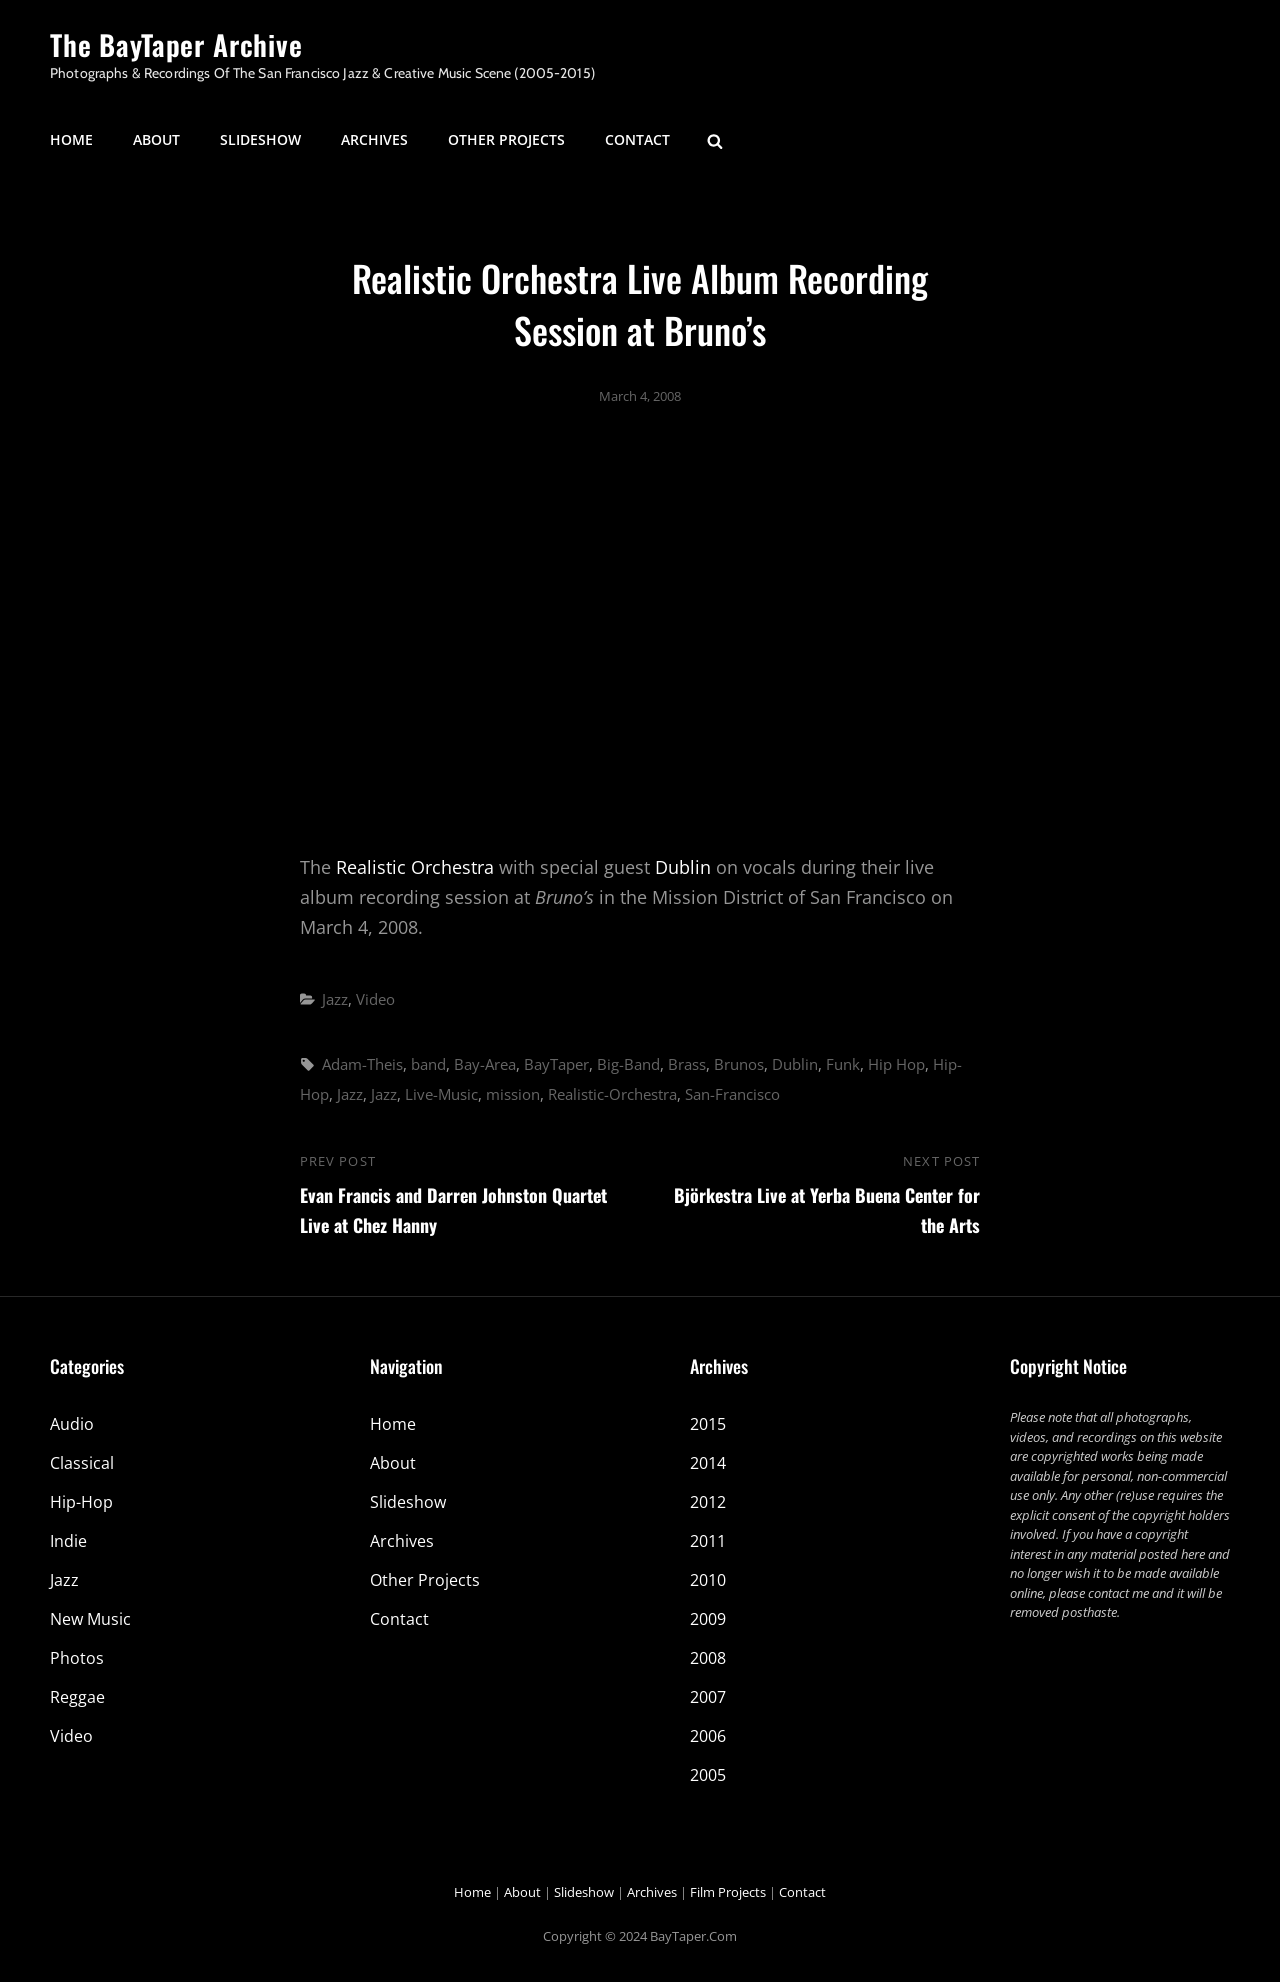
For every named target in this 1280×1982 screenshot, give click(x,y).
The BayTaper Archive (176, 44)
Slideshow (260, 139)
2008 (708, 1658)
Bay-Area (485, 1064)
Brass (687, 1064)
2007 (708, 1697)
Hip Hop (896, 1064)
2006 (708, 1736)
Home (71, 139)
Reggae (77, 1697)
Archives (374, 139)
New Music (90, 1619)
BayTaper (556, 1064)
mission (513, 1094)
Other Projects (506, 139)
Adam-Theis (362, 1064)
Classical (82, 1463)
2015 (708, 1424)
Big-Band (628, 1064)
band (428, 1064)
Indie (68, 1541)
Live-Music (441, 1094)
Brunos (739, 1064)
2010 (708, 1580)
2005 (708, 1775)
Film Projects (728, 1892)
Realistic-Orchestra (612, 1094)
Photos (77, 1658)
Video (375, 999)
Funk (843, 1064)
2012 (708, 1502)
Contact (637, 139)
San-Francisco (732, 1094)
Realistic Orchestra (415, 867)
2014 (708, 1463)
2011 (708, 1541)
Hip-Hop (81, 1502)
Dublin (683, 867)
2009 (708, 1619)
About (156, 139)
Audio (72, 1424)
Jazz (335, 999)
